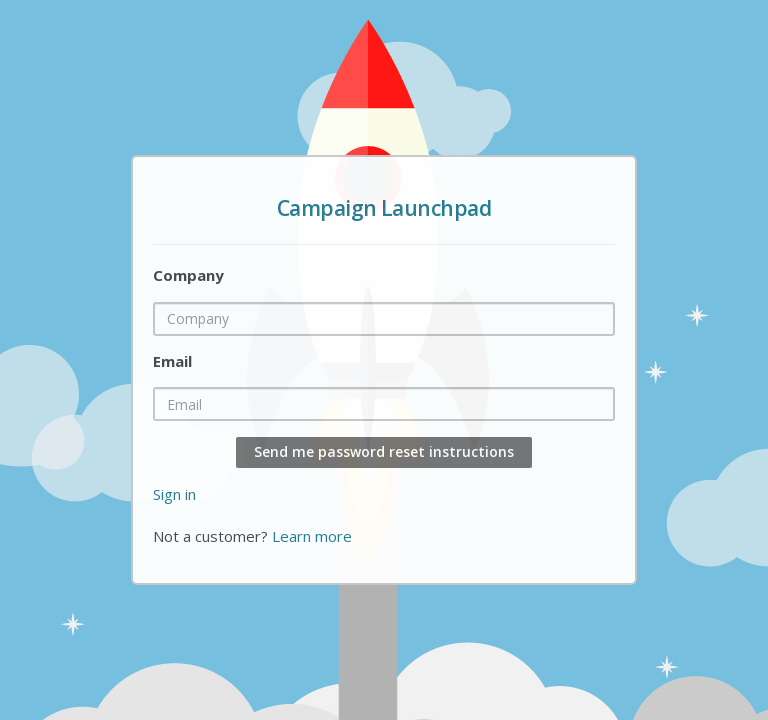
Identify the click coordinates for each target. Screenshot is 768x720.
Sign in (174, 494)
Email (172, 361)
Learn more (312, 536)
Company (188, 275)
